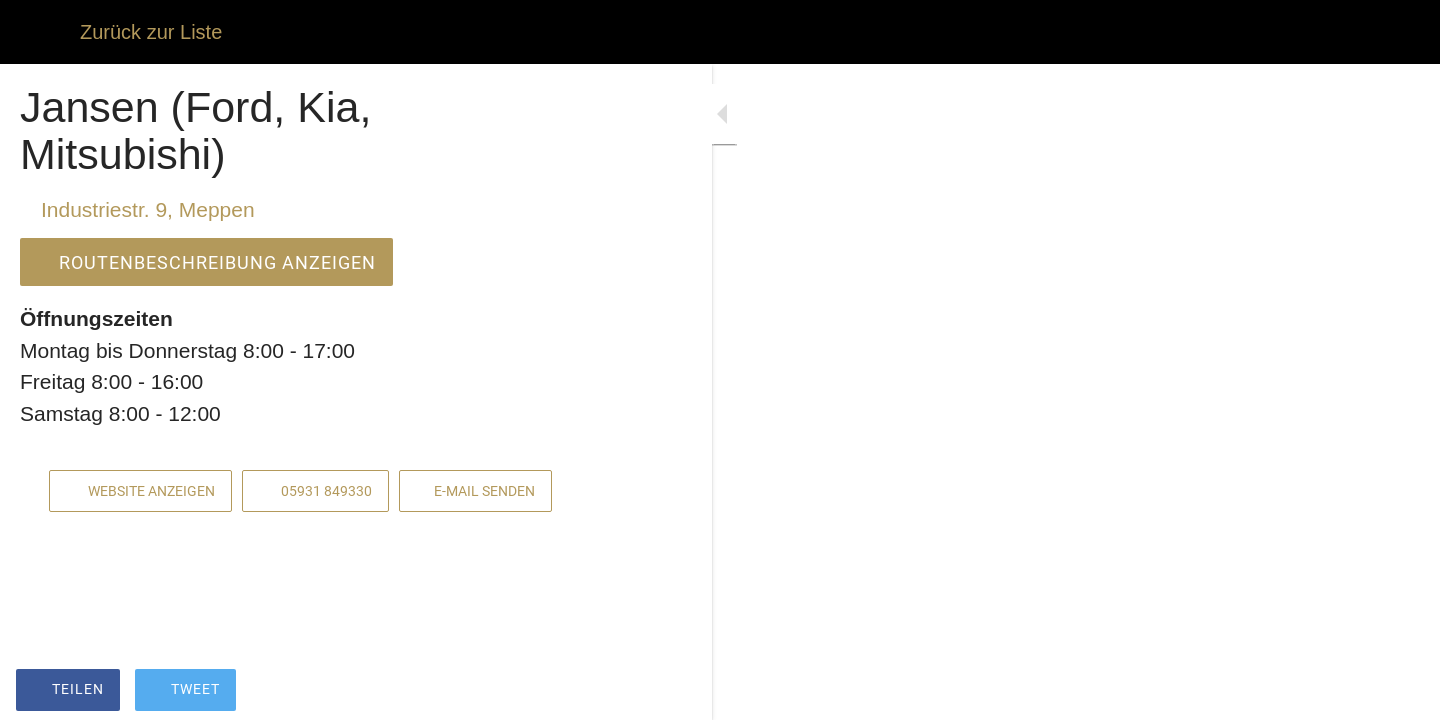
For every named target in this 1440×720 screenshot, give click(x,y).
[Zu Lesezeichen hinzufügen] (512, 692)
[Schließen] (40, 32)
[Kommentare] (560, 692)
